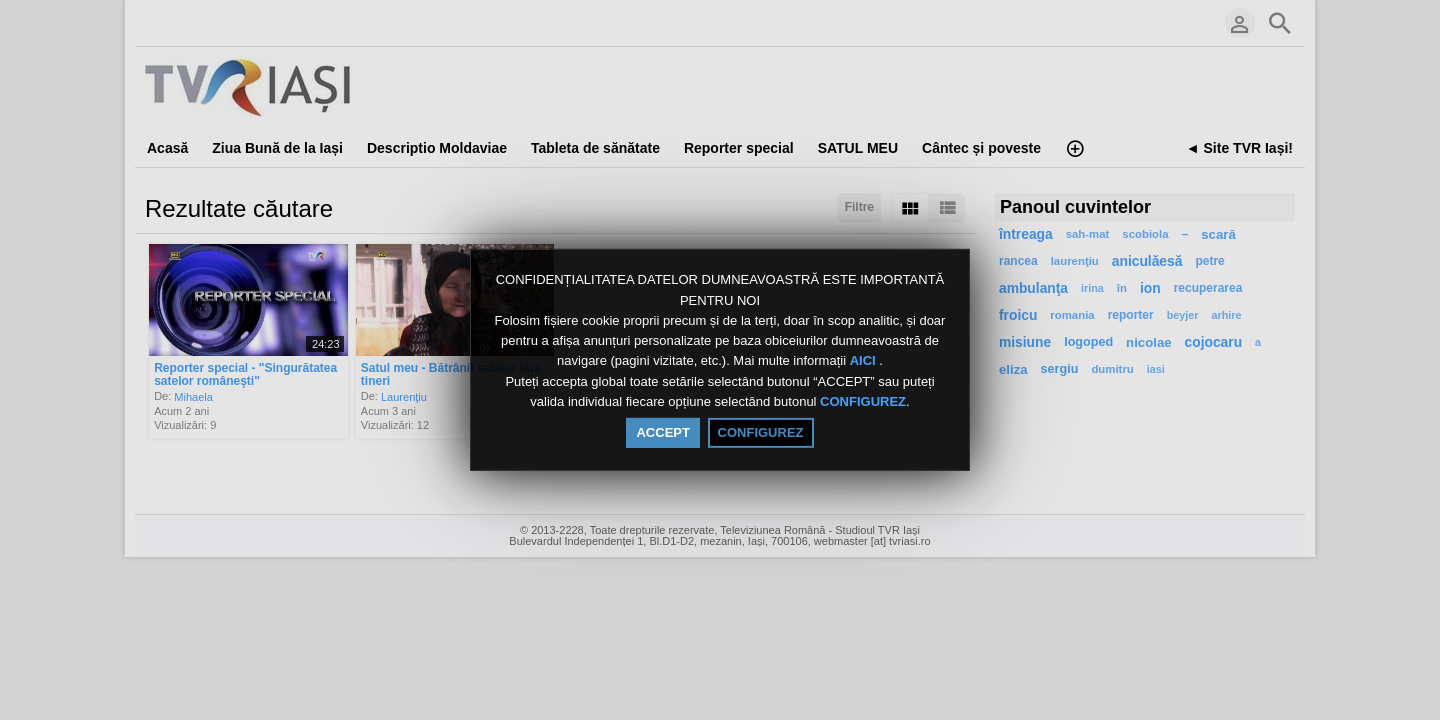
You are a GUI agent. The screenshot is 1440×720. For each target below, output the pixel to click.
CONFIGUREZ (863, 401)
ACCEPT (662, 432)
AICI (865, 361)
